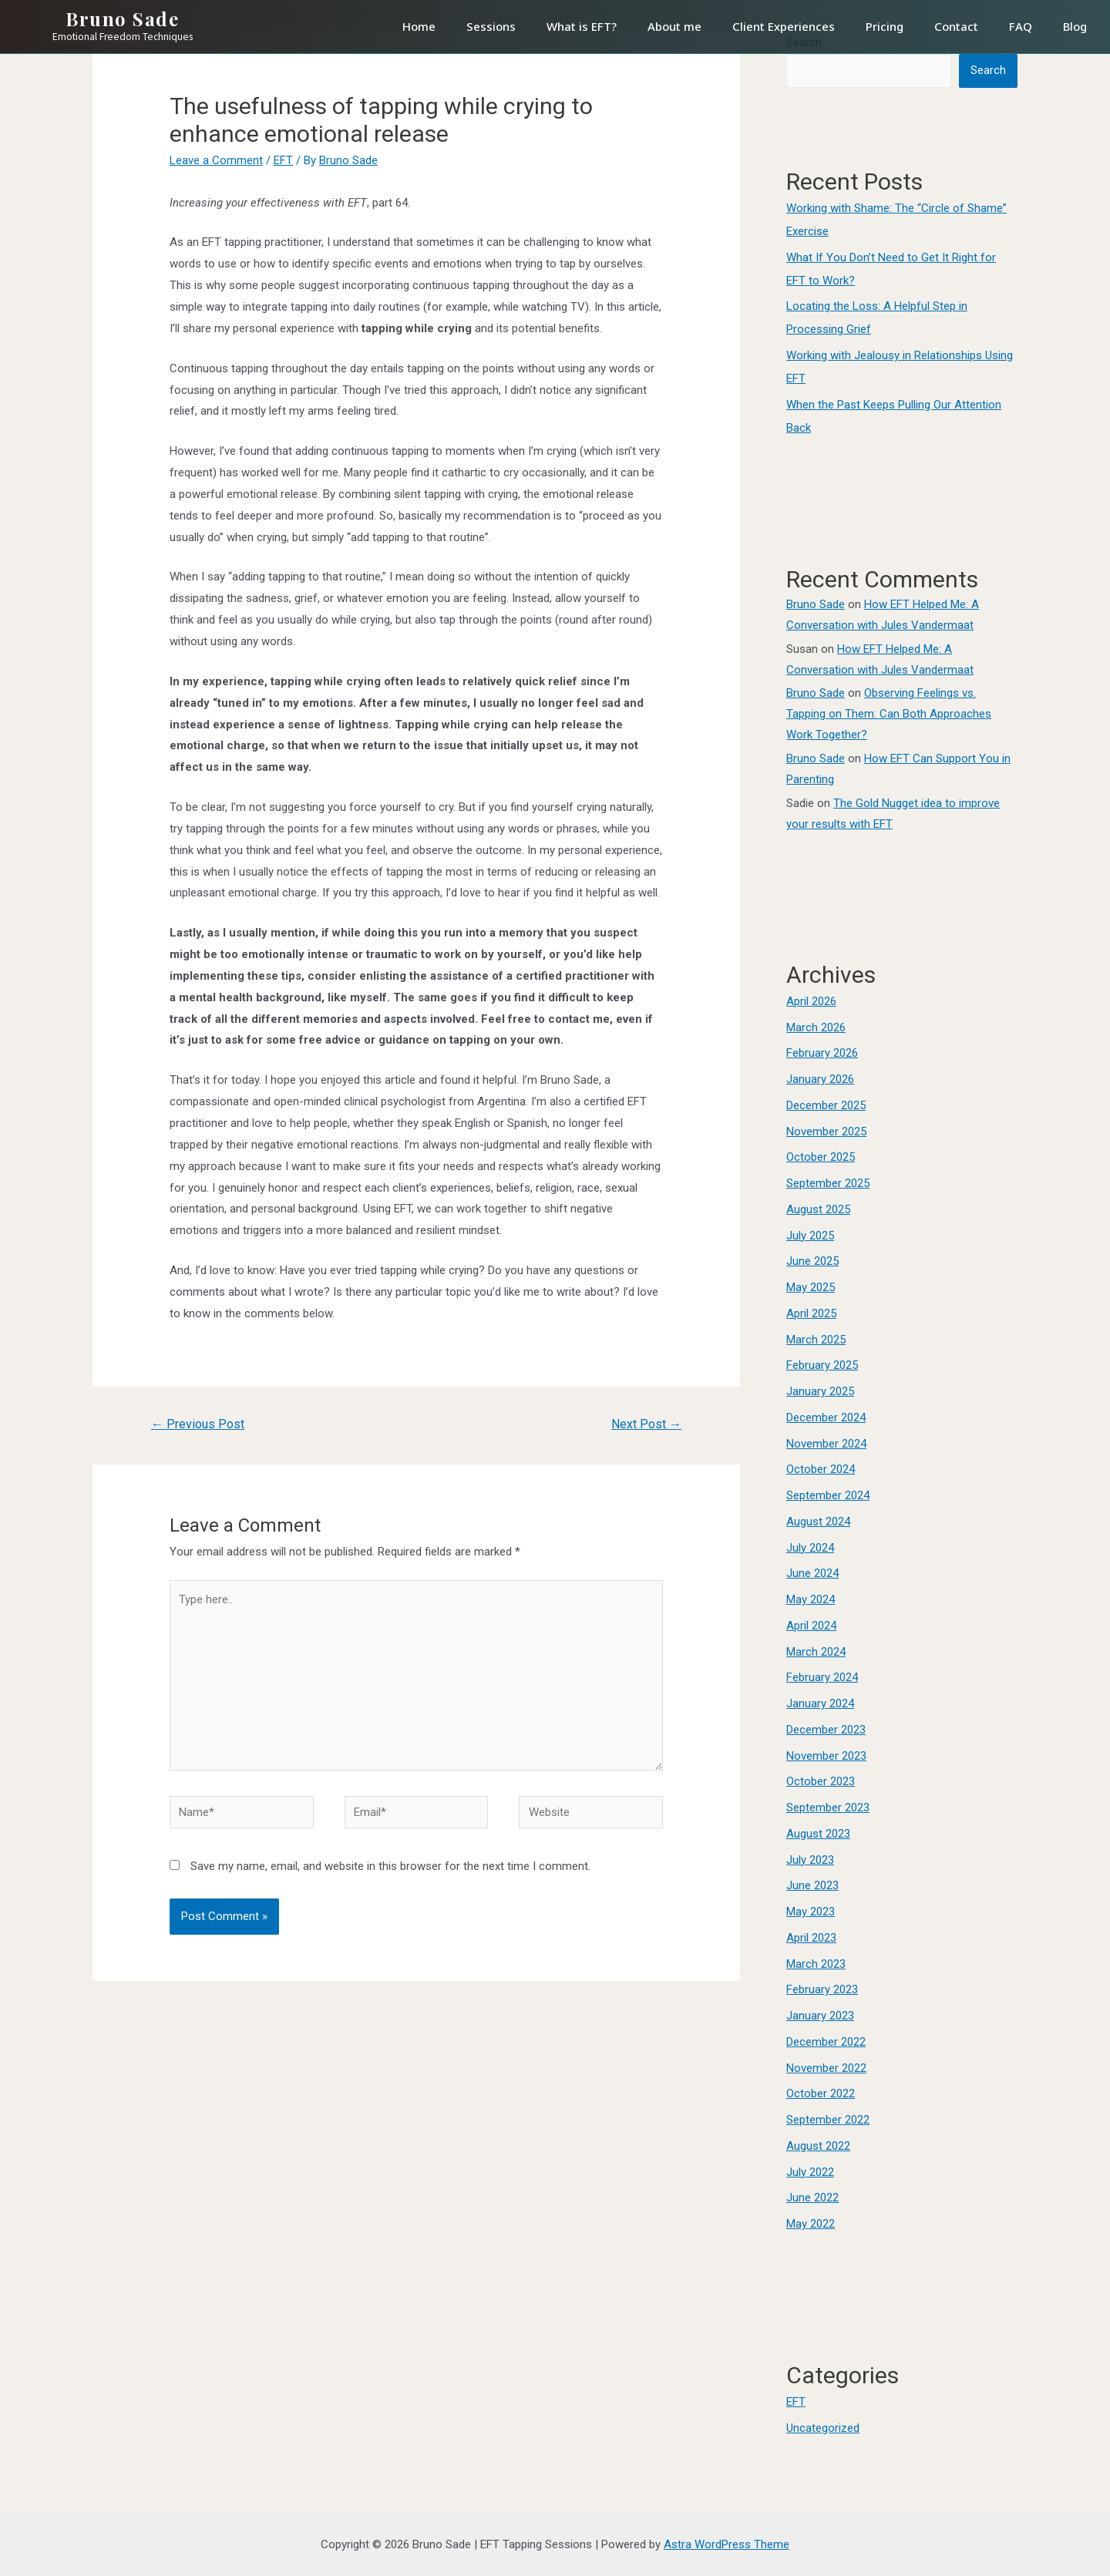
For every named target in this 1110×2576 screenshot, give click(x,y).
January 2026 (820, 1079)
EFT (283, 160)
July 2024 (810, 1548)
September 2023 (828, 1807)
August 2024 (818, 1521)
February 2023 (822, 1989)
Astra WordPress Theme (726, 2544)
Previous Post (197, 1424)
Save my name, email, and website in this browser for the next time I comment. (390, 1866)
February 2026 (822, 1053)
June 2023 (812, 1885)
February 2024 (822, 1677)
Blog (1075, 26)
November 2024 (826, 1444)
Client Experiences (783, 26)
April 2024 (811, 1626)
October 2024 (820, 1469)
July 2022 (810, 2172)
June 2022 (812, 2197)
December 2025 (826, 1105)
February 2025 (822, 1365)
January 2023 (820, 2016)
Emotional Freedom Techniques (122, 36)
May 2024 (810, 1599)
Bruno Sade (122, 18)
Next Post (646, 1424)
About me (674, 26)
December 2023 (826, 1730)
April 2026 (811, 1001)
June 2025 (812, 1261)
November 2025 (826, 1131)
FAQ (1020, 26)
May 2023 (810, 1912)
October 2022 (820, 2093)
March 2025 (816, 1340)
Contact (956, 26)
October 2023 (820, 1781)
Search (988, 70)
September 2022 (828, 2120)
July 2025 (810, 1236)
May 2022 (810, 2224)
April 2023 (811, 1938)
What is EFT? (582, 26)
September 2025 (828, 1183)
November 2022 (826, 2068)
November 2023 (826, 1756)
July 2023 (810, 1860)
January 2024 (820, 1703)
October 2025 (820, 1157)
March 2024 (816, 1652)
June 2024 (812, 1573)
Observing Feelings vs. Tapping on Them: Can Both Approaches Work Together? (888, 714)
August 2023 (818, 1834)
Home (419, 26)
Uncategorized (822, 2428)
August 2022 (818, 2146)
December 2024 (826, 1417)
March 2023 (816, 1964)
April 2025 (811, 1313)
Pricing (884, 26)
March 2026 (816, 1027)
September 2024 (828, 1495)
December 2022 (826, 2042)
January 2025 (820, 1391)
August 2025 (818, 1209)
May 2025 (810, 1287)
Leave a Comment (216, 160)
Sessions (491, 26)
